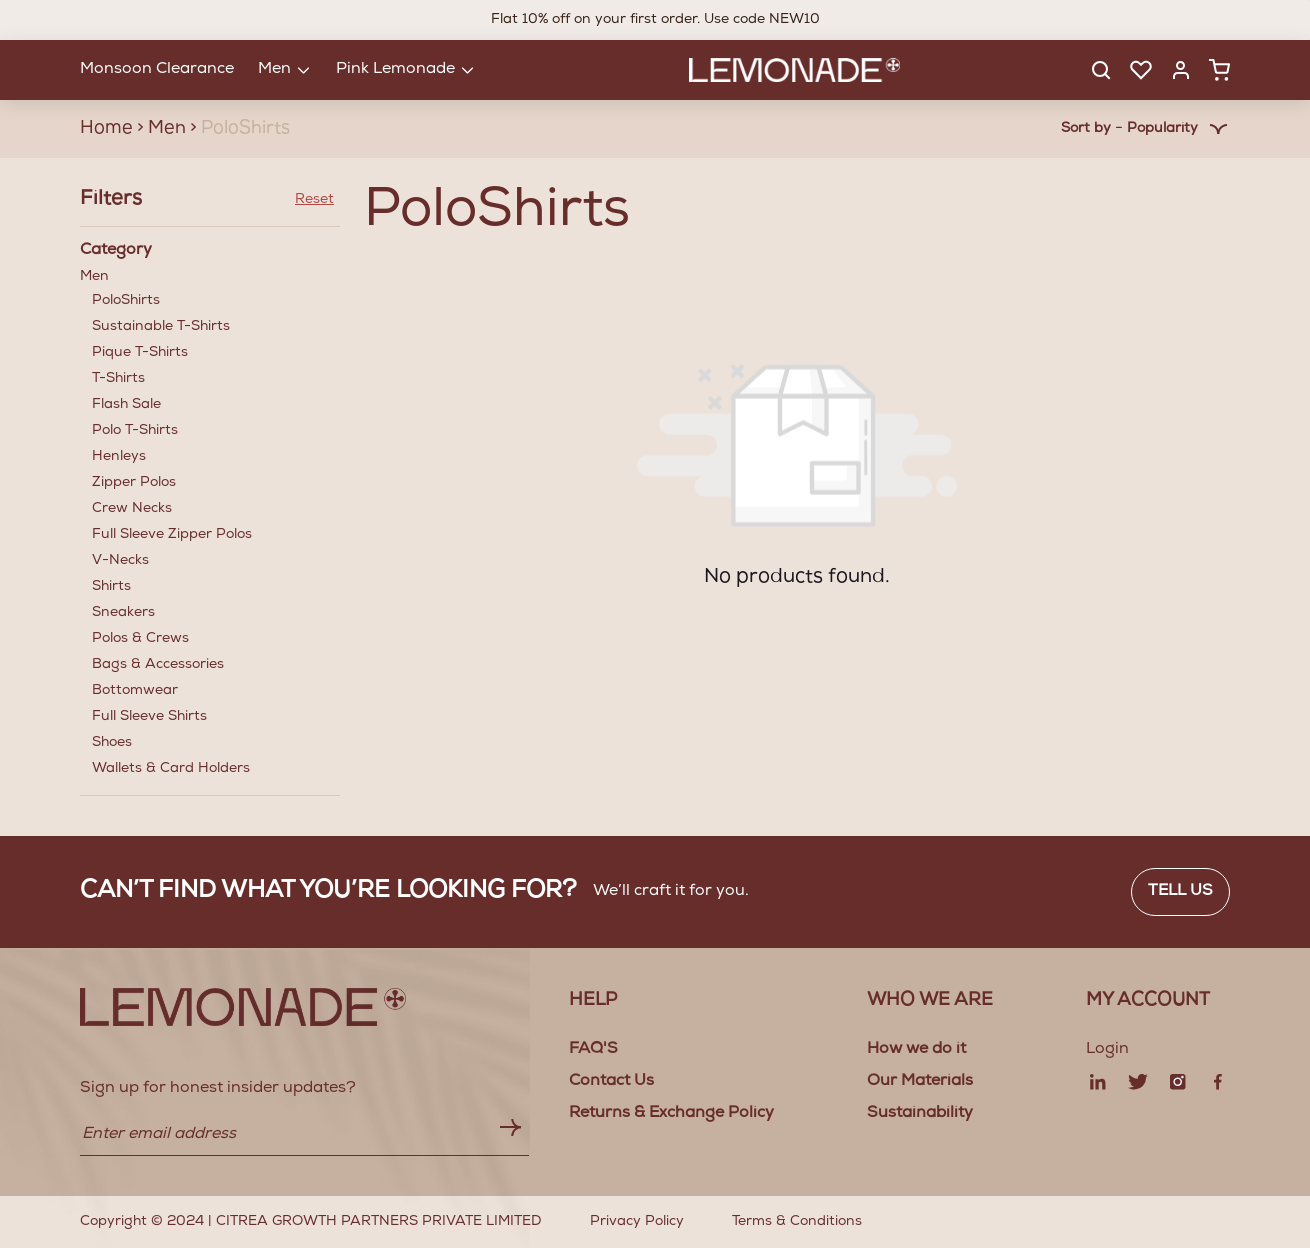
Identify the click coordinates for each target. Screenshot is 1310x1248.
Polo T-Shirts (135, 431)
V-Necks (120, 561)
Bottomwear (135, 691)
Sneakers (123, 613)
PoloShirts (126, 301)
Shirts (111, 587)
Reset (314, 200)
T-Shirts (118, 379)
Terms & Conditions (797, 1222)
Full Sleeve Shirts (149, 717)
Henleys (119, 457)
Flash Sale (126, 405)
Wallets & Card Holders (171, 769)
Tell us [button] (1180, 892)
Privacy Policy (637, 1222)
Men (210, 525)
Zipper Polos (134, 483)
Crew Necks (132, 509)
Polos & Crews (140, 639)
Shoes (112, 743)
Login (1107, 1050)
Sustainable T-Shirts (161, 327)
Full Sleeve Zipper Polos (172, 535)
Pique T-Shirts (140, 353)
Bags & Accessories (158, 665)
